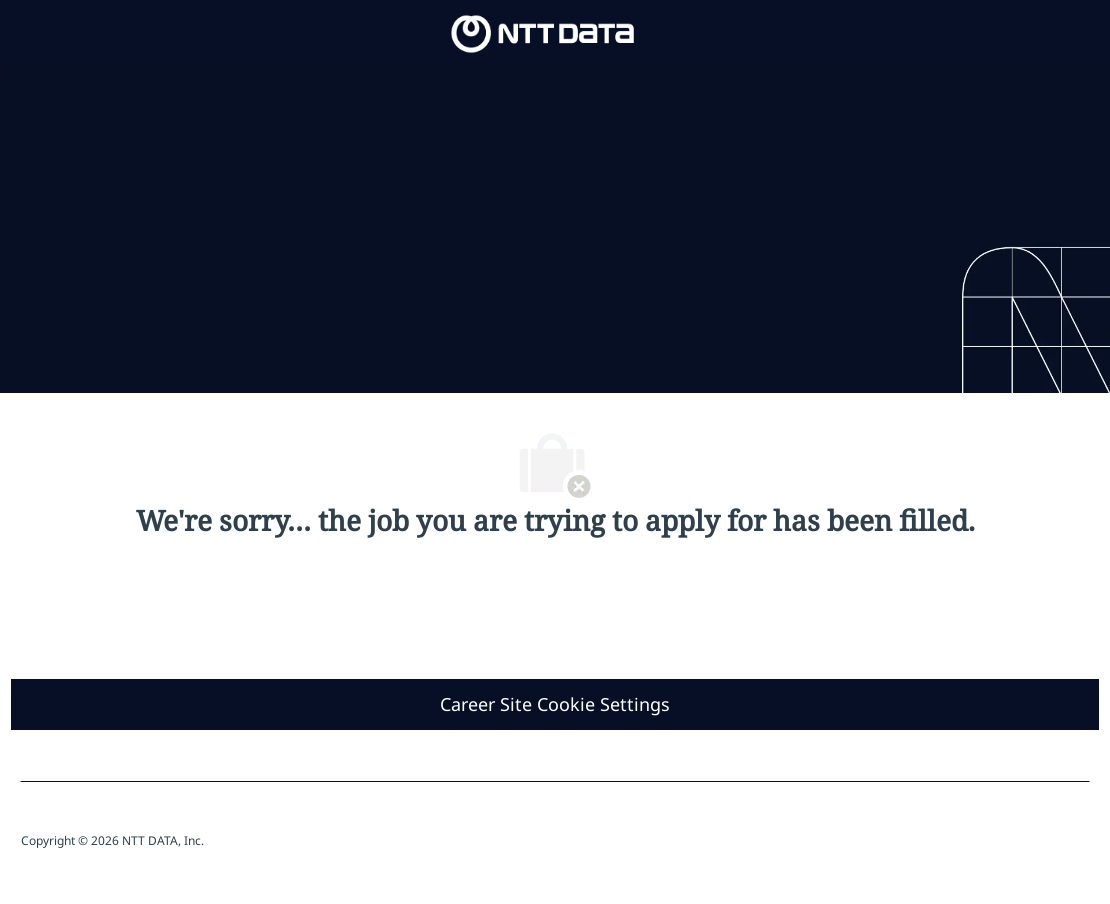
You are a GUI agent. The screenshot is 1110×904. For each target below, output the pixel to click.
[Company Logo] (543, 32)
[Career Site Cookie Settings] (555, 704)
